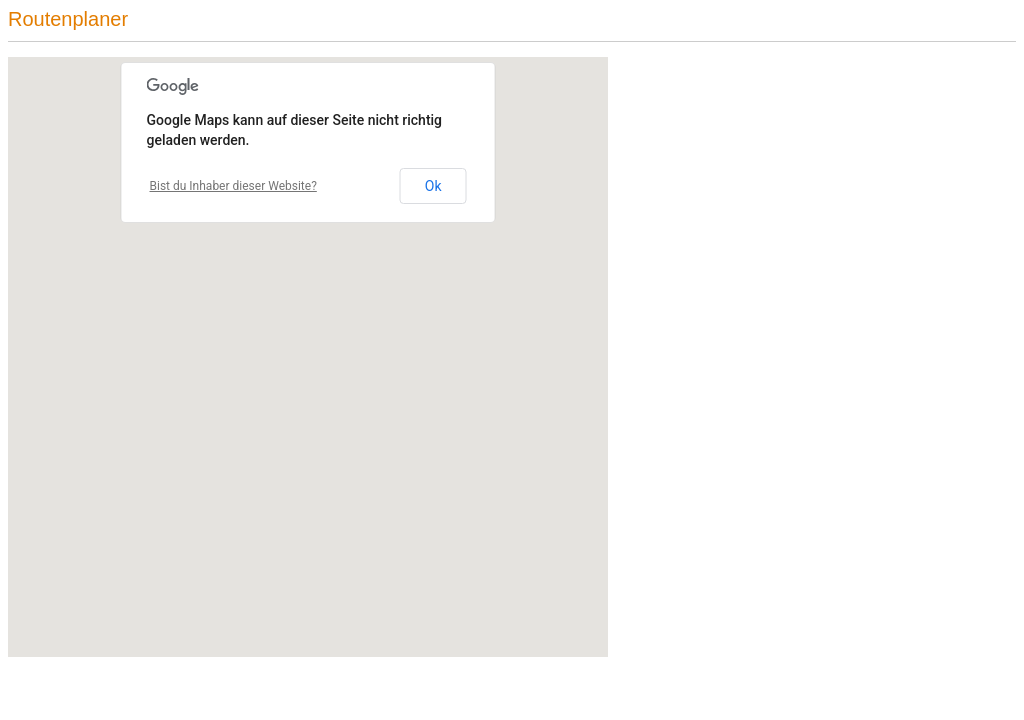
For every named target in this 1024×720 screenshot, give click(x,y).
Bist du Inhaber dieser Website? (233, 186)
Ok (433, 186)
